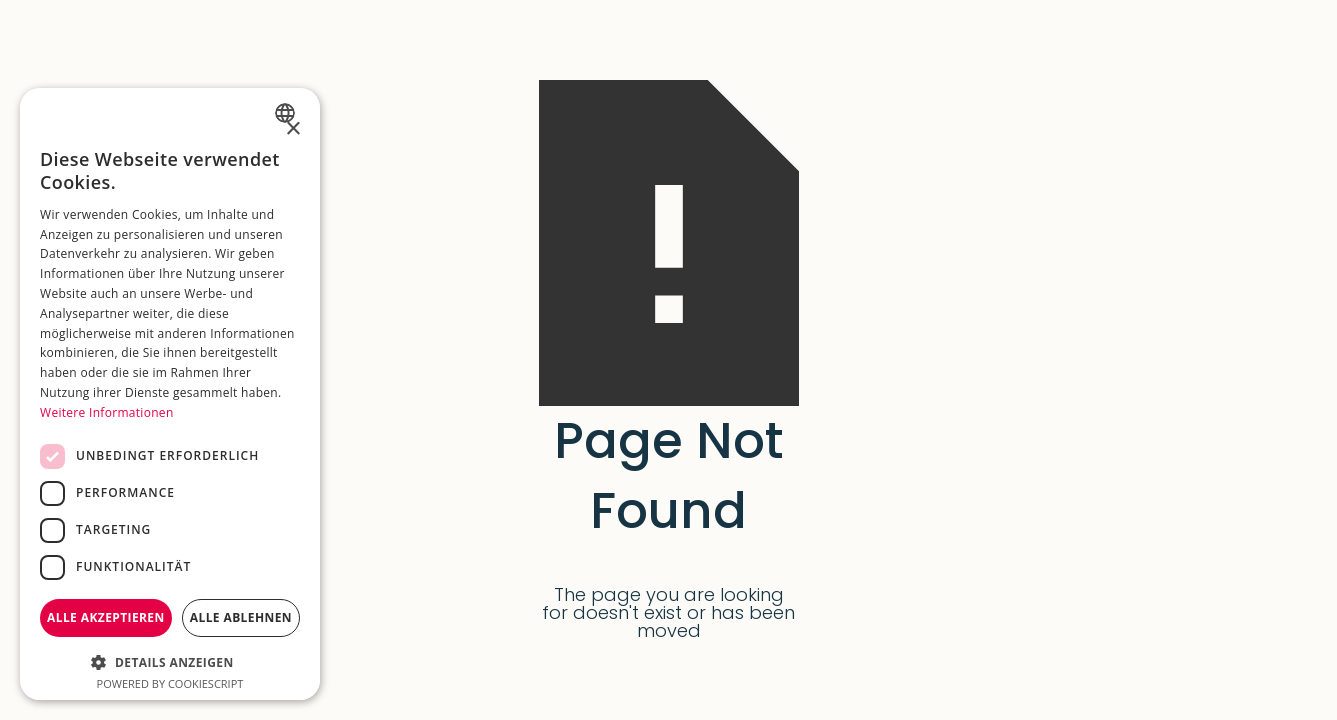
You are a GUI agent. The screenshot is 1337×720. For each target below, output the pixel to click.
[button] (170, 660)
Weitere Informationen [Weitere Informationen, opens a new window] (107, 412)
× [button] (292, 129)
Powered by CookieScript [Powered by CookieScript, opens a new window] (170, 683)
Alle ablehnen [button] (241, 617)
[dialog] (170, 394)
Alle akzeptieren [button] (106, 617)
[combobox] (287, 113)
